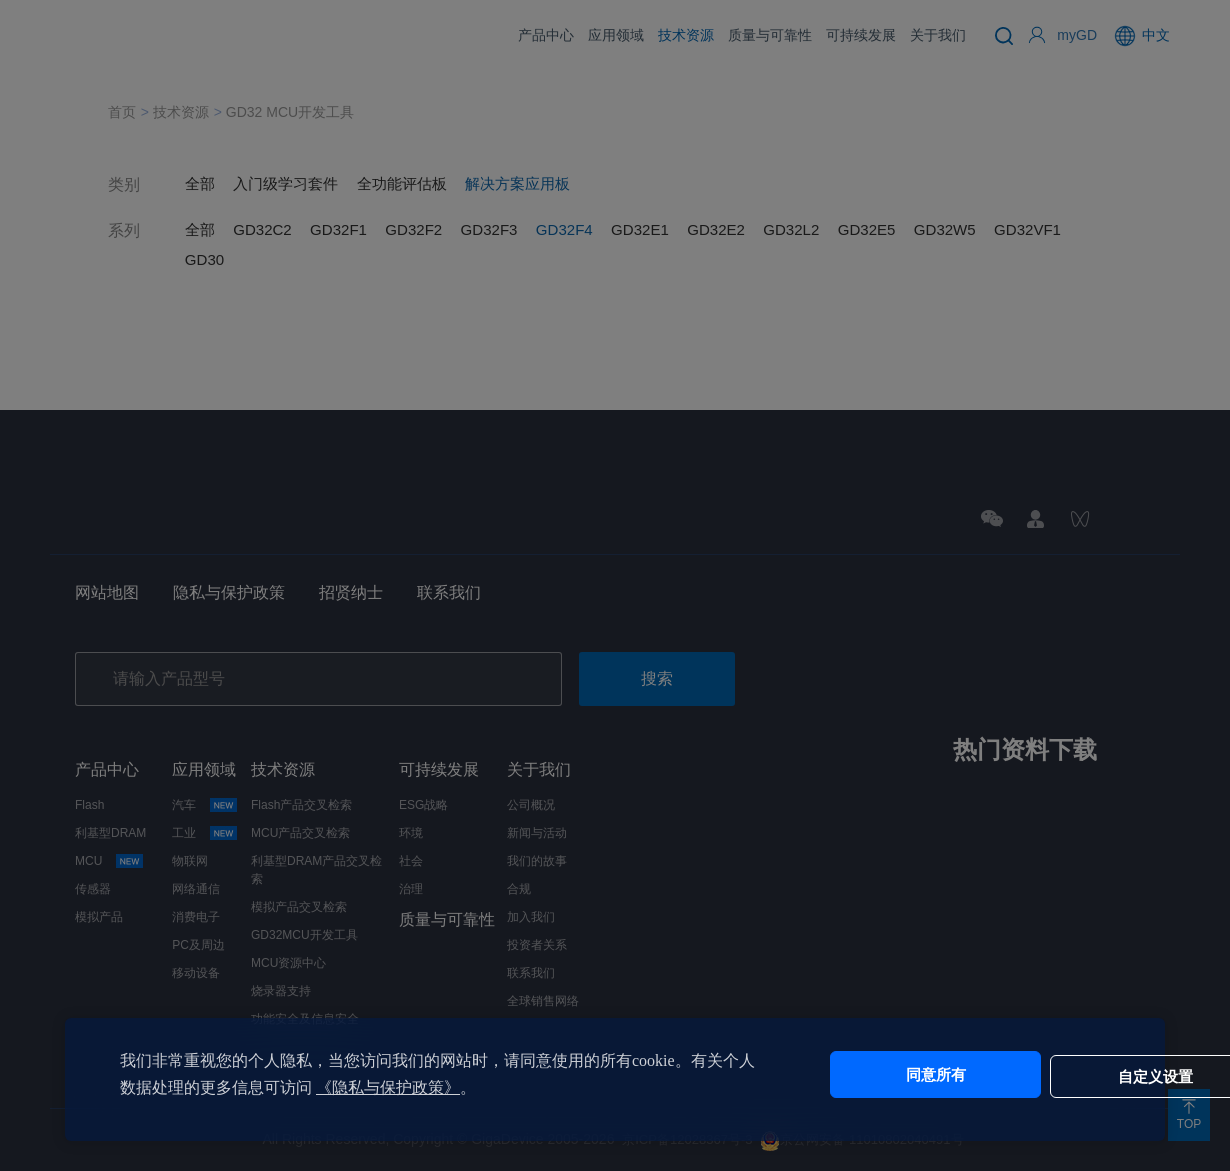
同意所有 (868, 1074)
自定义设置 (1035, 1074)
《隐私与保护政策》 (420, 1087)
